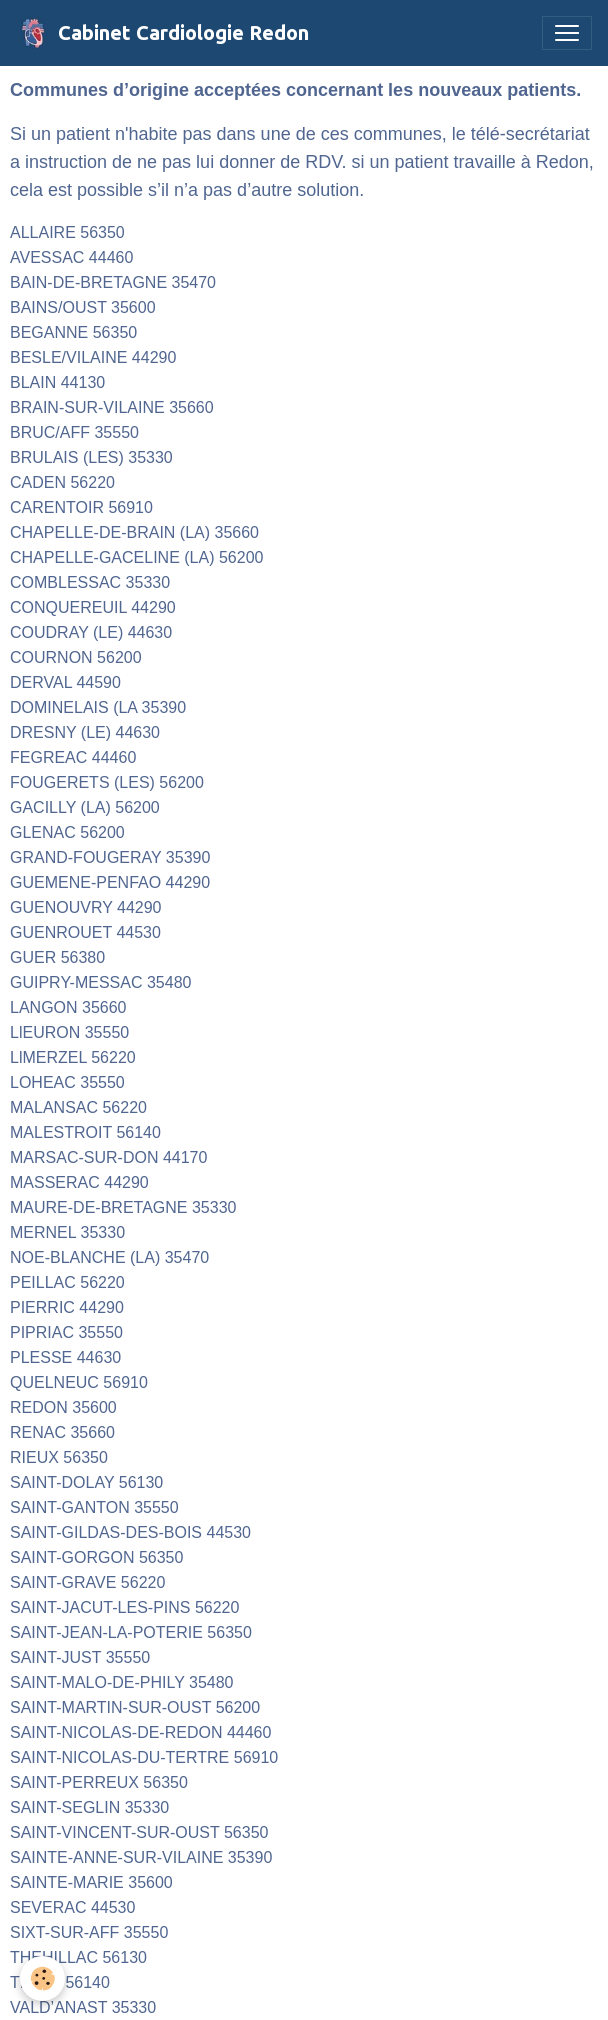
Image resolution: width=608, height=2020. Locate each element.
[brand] (162, 33)
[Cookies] (42, 1978)
